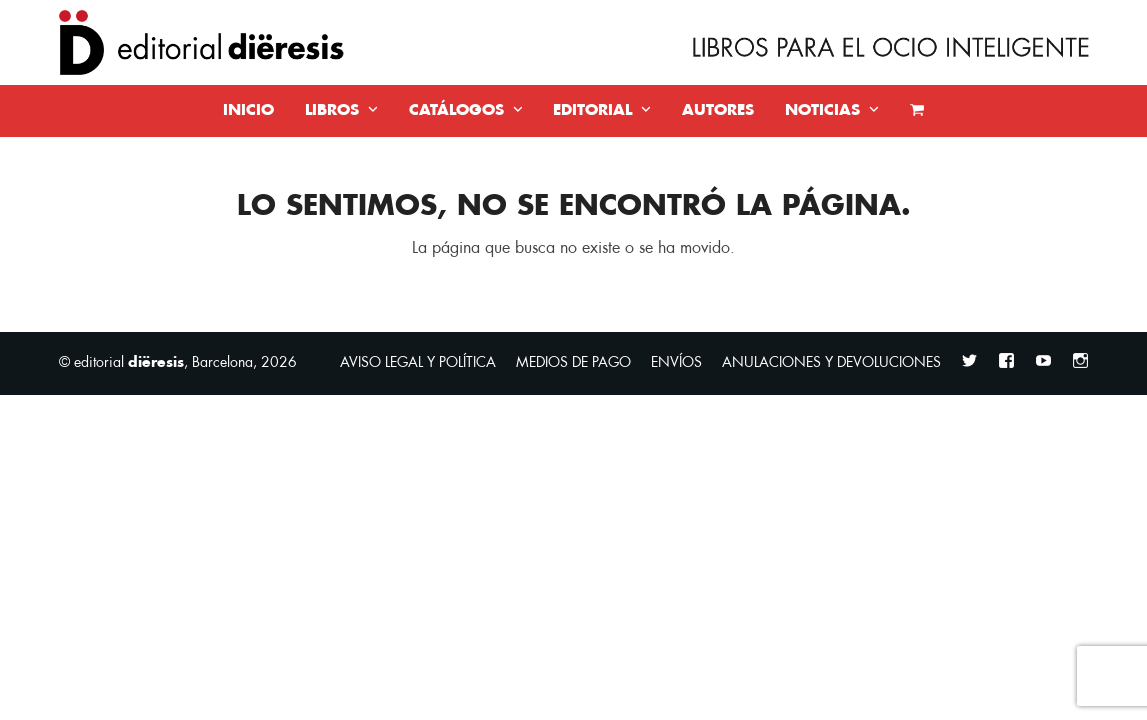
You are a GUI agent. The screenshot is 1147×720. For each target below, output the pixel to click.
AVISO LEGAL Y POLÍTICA (418, 362)
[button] (917, 111)
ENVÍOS (676, 362)
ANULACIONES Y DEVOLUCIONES (831, 362)
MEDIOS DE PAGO (573, 362)
